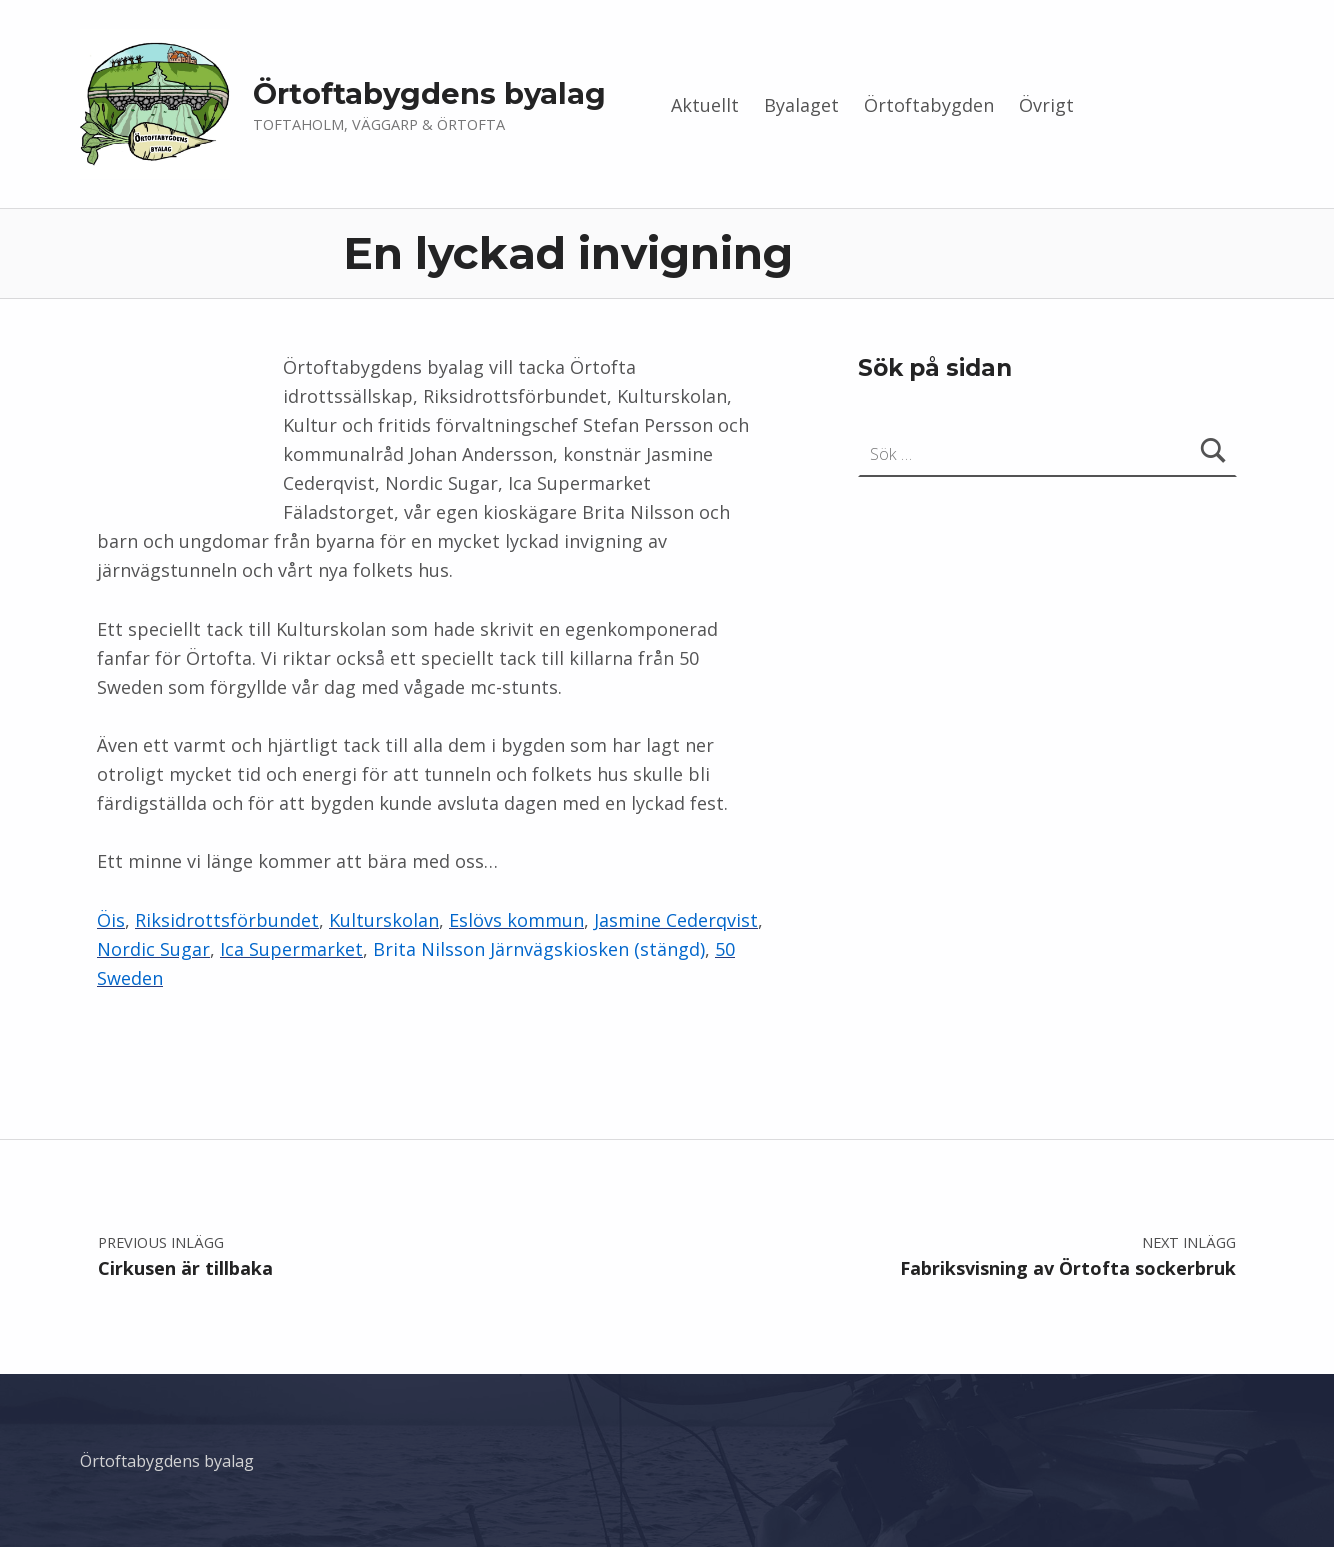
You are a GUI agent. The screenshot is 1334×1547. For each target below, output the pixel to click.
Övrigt (1046, 105)
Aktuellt (705, 105)
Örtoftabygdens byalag (429, 93)
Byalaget (801, 105)
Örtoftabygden (929, 105)
